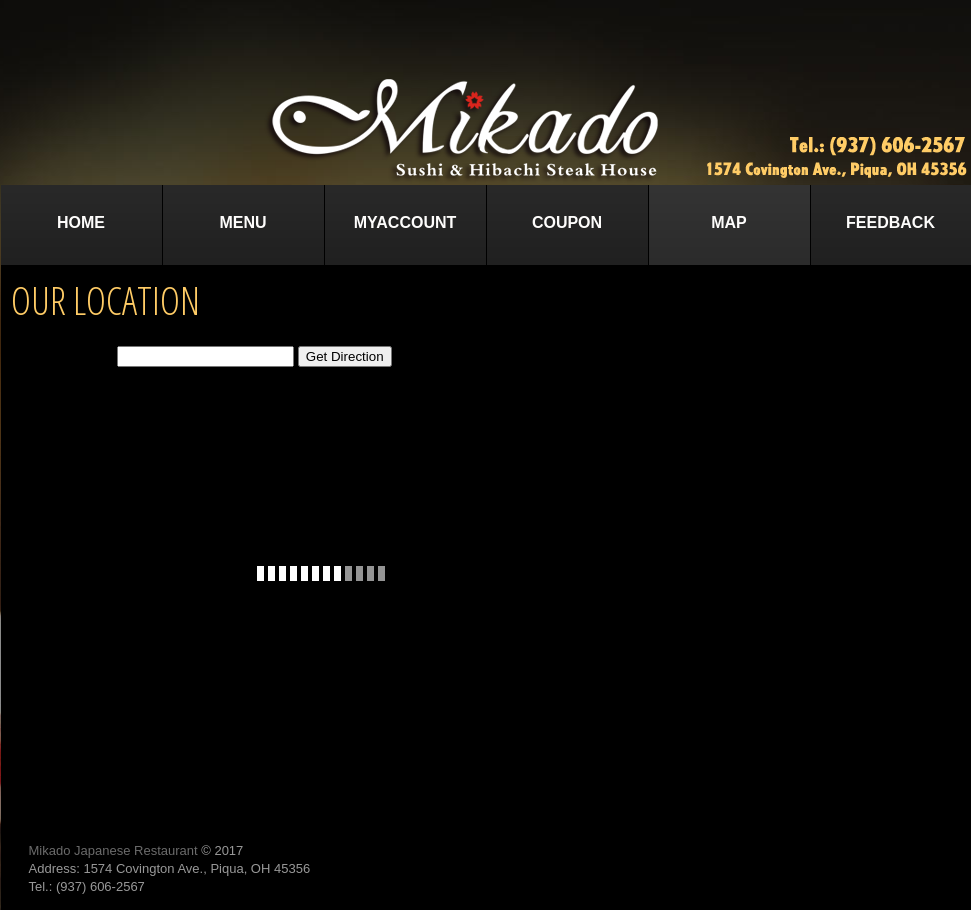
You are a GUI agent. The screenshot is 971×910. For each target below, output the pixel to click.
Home (81, 222)
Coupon (567, 222)
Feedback (890, 222)
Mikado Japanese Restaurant (113, 850)
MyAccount (405, 222)
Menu (242, 222)
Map (729, 222)
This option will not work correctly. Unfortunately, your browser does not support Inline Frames (321, 573)
